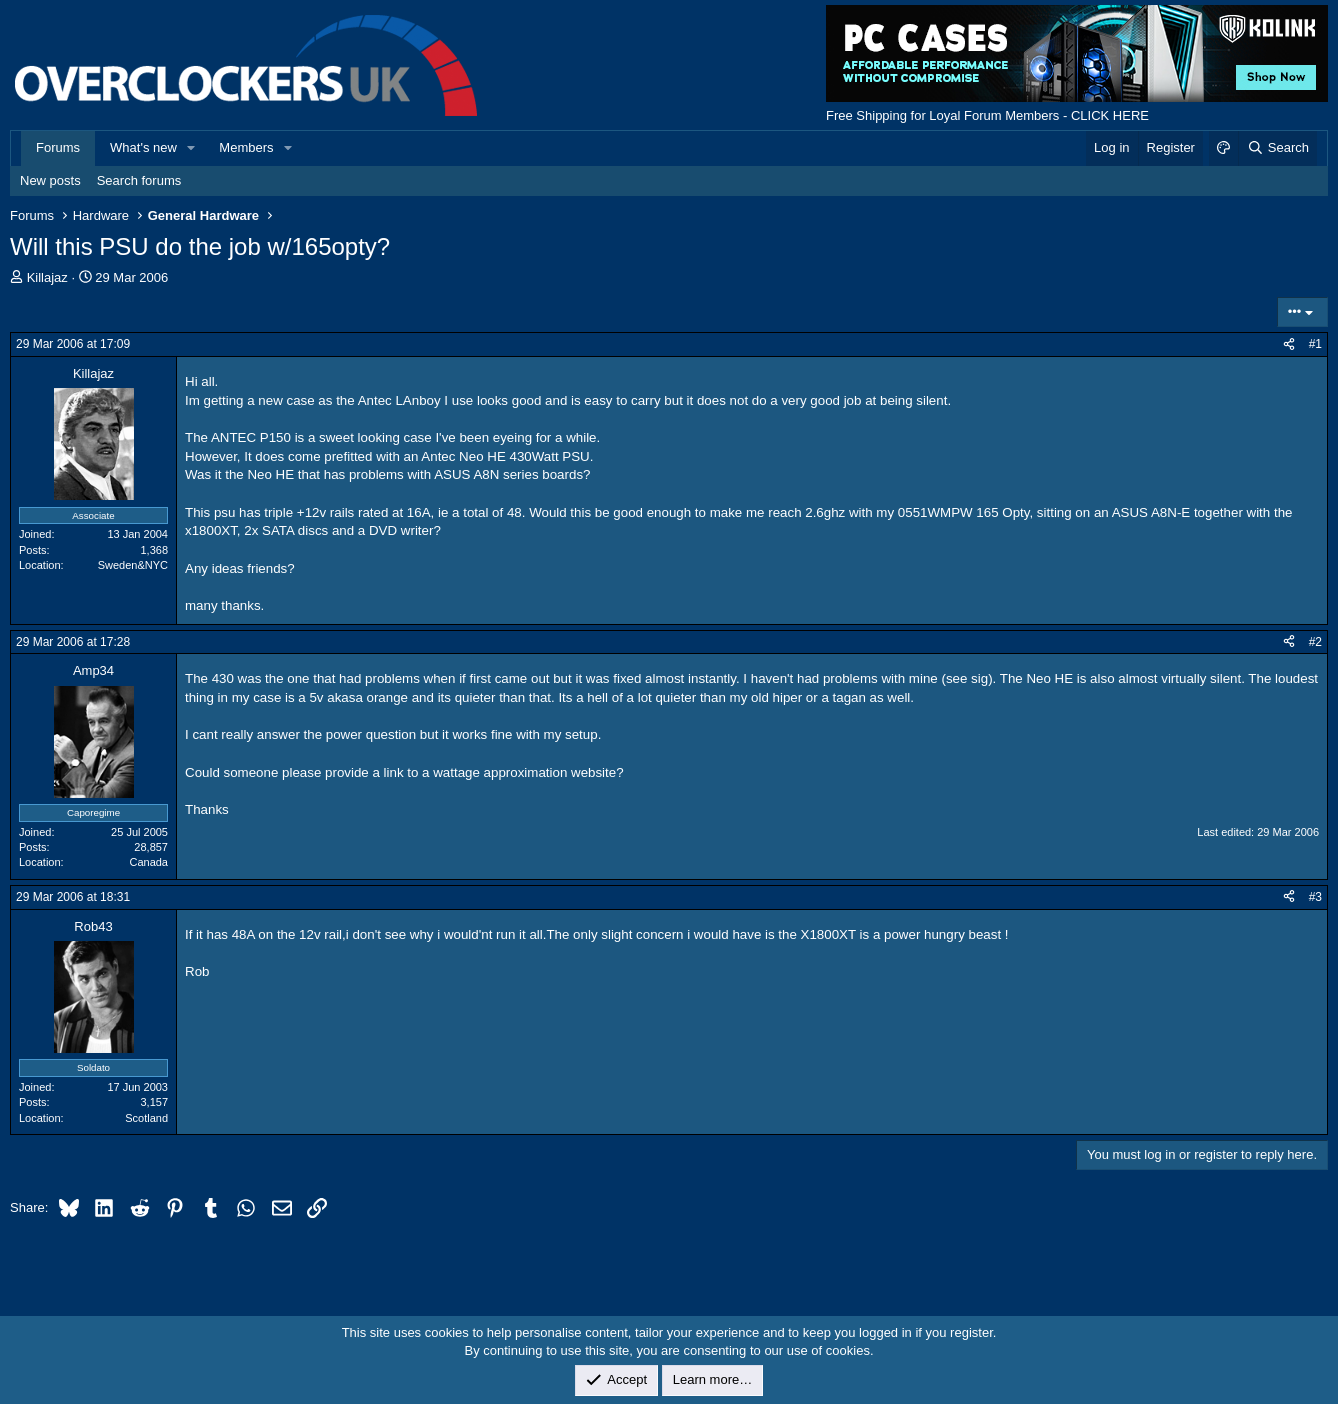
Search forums (139, 180)
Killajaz (47, 277)
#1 (1315, 344)
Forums (58, 147)
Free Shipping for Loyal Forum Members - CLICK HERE (987, 115)
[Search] (1277, 148)
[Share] (1289, 344)
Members (246, 147)
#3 (1315, 897)
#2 (1315, 642)
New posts (50, 180)
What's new (143, 147)
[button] (192, 148)
